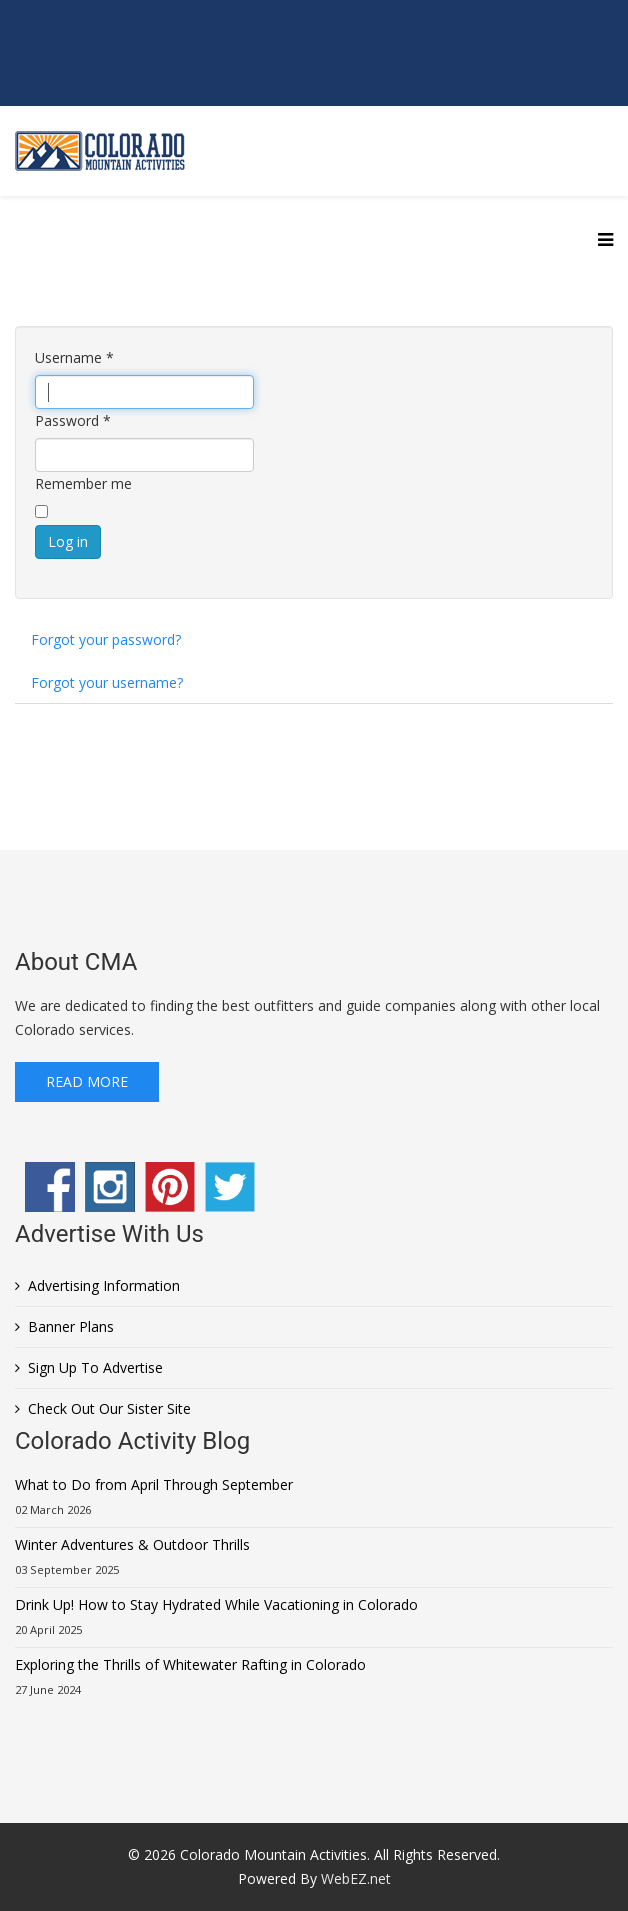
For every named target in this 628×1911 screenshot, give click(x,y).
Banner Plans (71, 1326)
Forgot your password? (106, 639)
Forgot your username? (107, 682)
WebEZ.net (356, 1878)
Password (73, 420)
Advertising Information (104, 1285)
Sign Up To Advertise (95, 1367)
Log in (68, 541)
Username (74, 357)
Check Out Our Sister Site (109, 1408)
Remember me (83, 483)
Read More (87, 1081)
